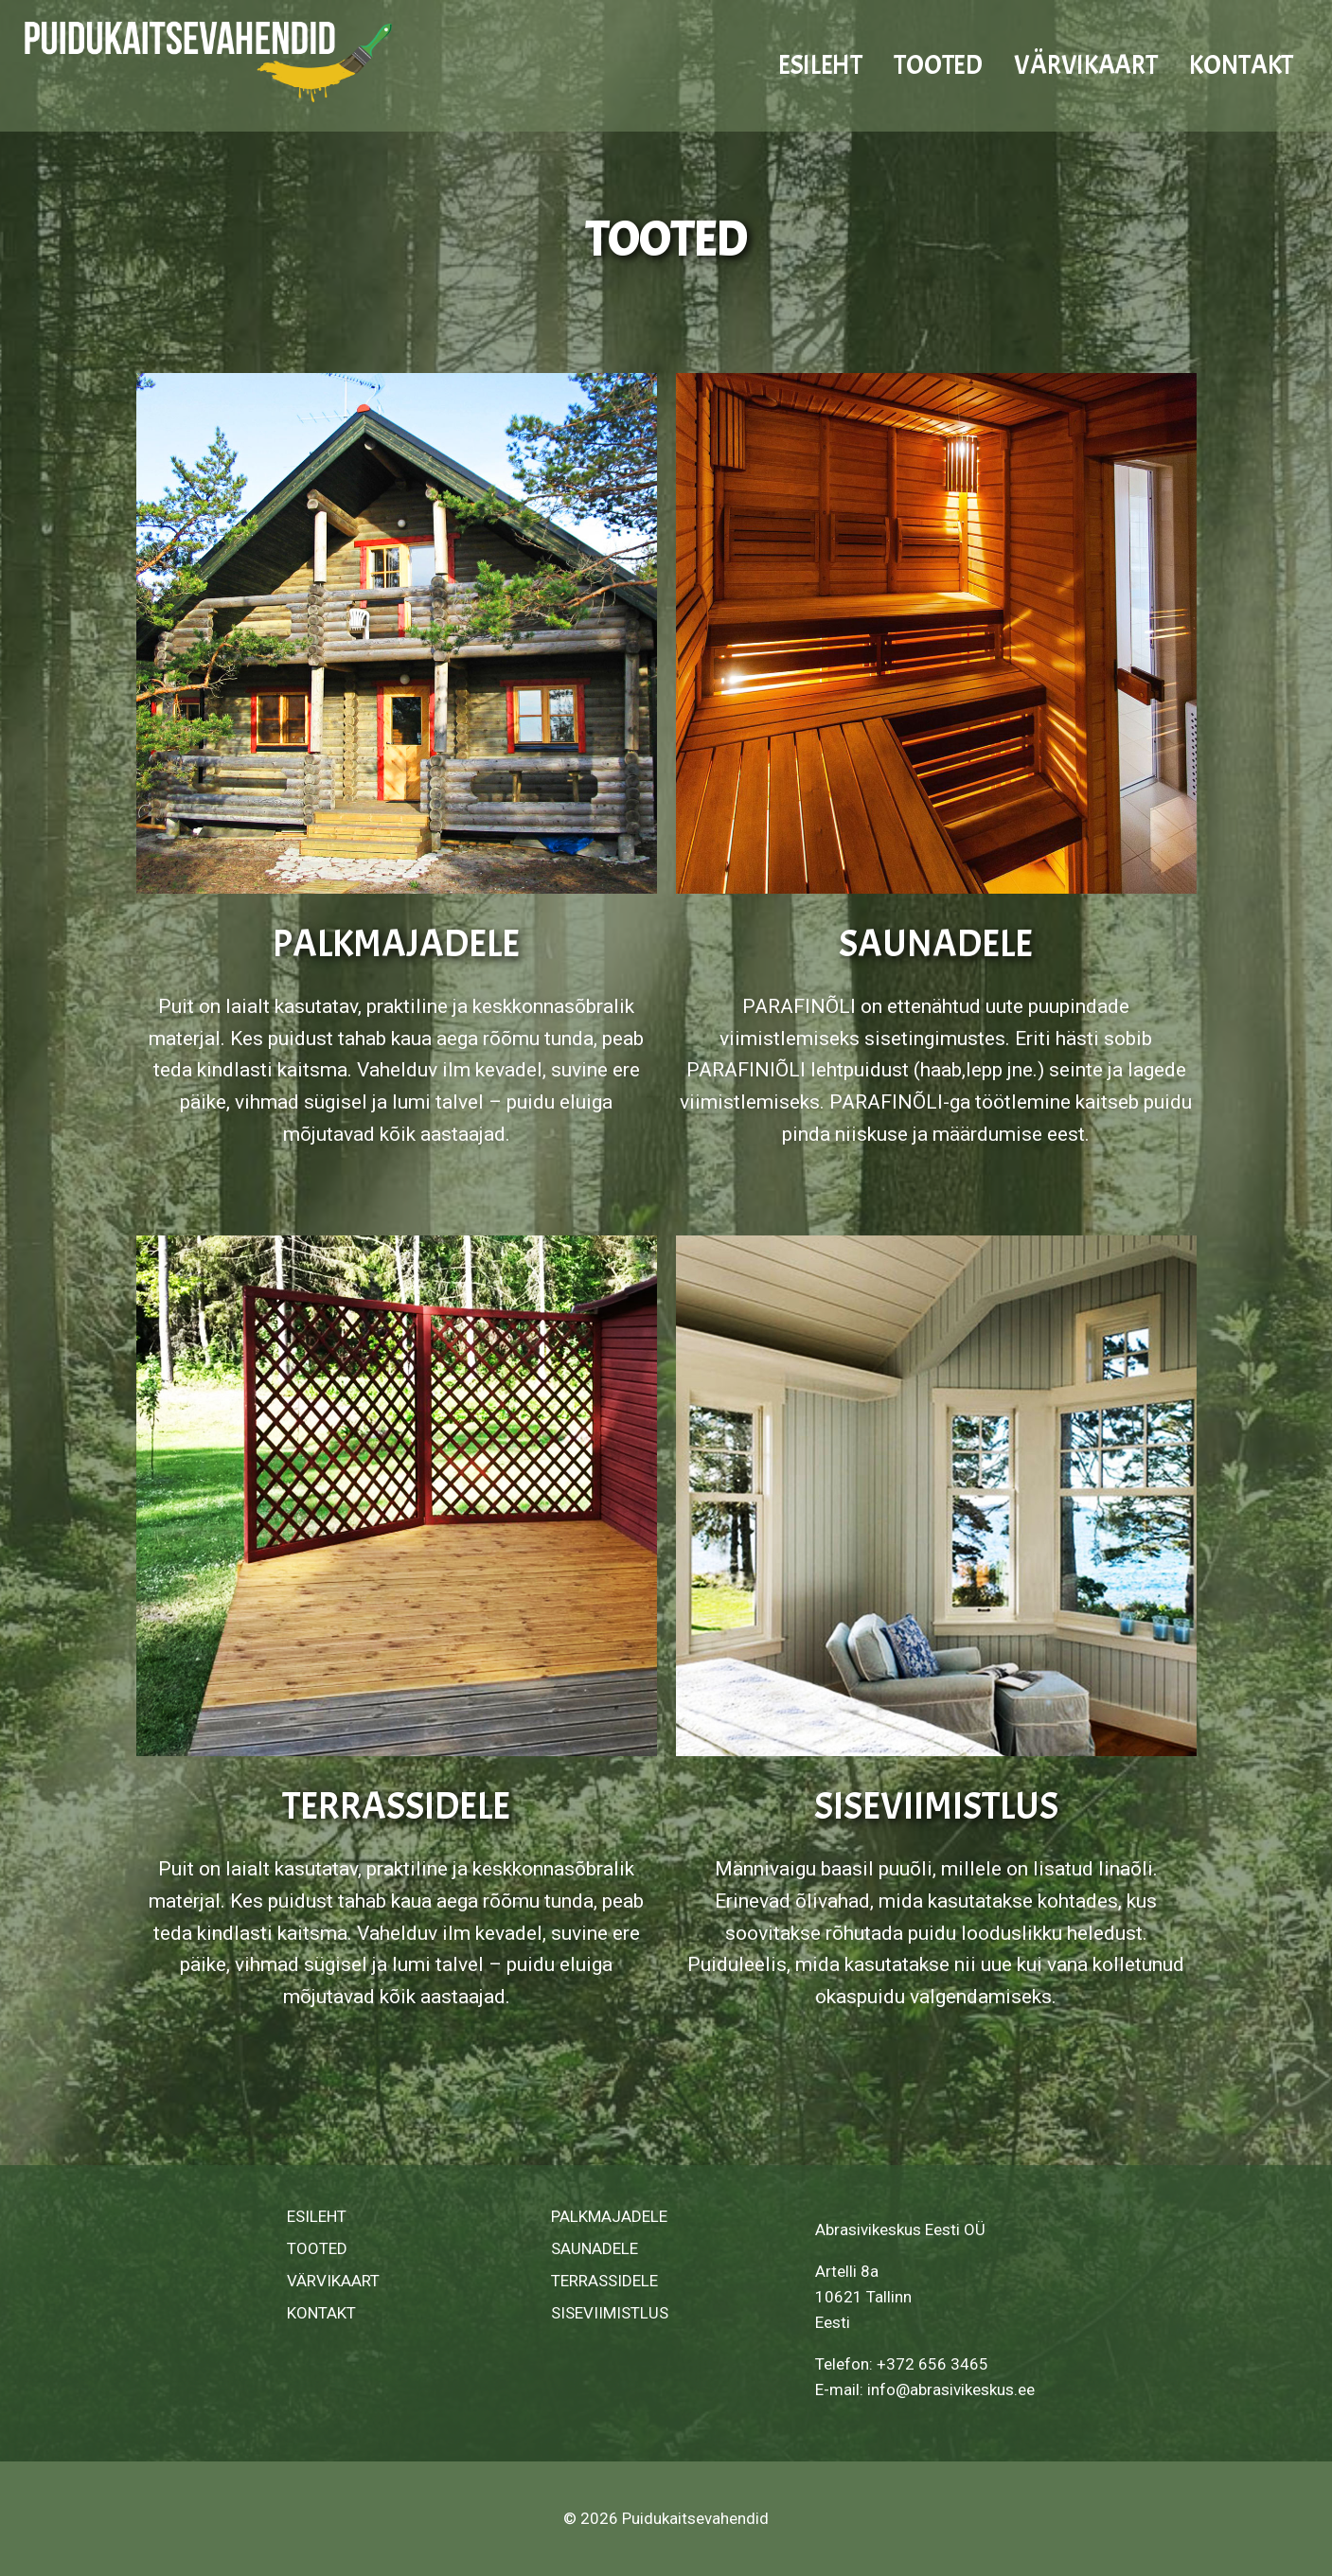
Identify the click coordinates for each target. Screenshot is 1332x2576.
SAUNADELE (936, 944)
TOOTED (938, 65)
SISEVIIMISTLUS (936, 1806)
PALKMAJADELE (396, 944)
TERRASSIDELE (396, 1806)
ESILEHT (820, 65)
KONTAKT (1241, 65)
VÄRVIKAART (1085, 65)
